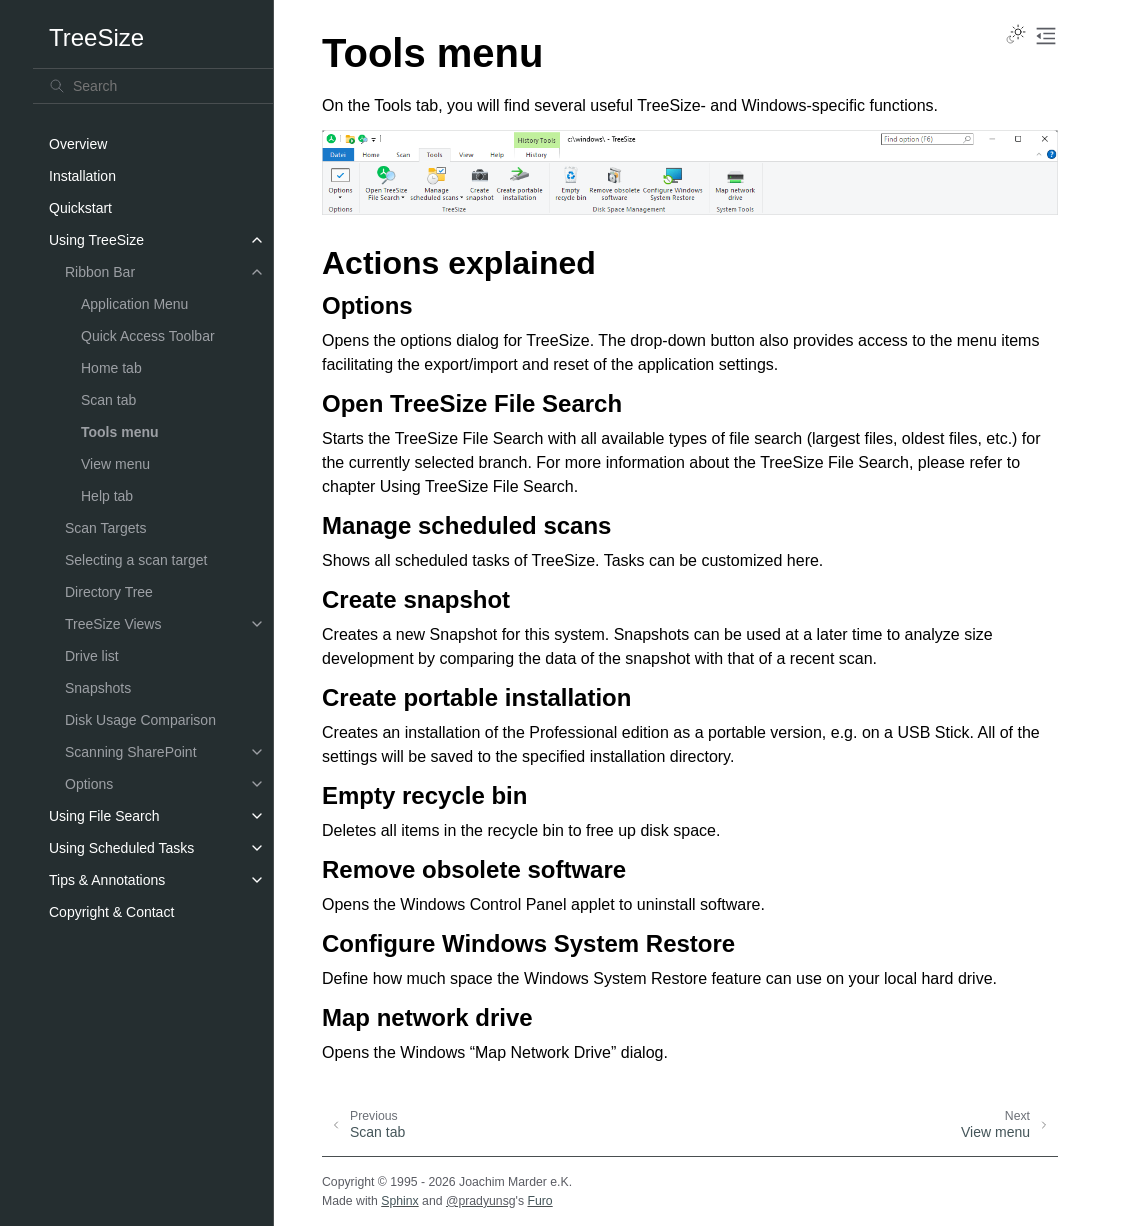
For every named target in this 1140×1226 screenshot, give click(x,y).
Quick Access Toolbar (148, 336)
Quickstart (80, 208)
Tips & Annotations (107, 880)
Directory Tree (109, 592)
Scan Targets (105, 528)
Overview (78, 144)
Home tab (111, 368)
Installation (82, 176)
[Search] (153, 86)
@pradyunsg (481, 1201)
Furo (539, 1201)
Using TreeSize (96, 240)
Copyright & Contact (111, 912)
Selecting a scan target (136, 560)
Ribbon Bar (100, 272)
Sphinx (399, 1201)
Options (89, 784)
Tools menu (120, 432)
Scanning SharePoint (131, 752)
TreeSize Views (113, 624)
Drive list (92, 656)
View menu (115, 464)
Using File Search (104, 816)
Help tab (107, 496)
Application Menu (134, 304)
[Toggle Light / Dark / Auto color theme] (1016, 36)
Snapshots (98, 688)
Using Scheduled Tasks (121, 848)
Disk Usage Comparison (140, 720)
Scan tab (108, 400)
